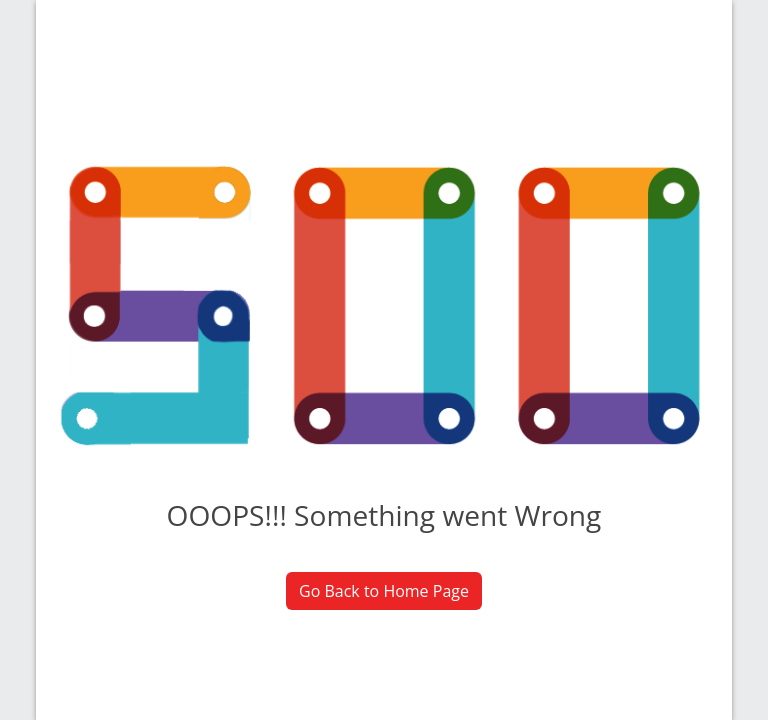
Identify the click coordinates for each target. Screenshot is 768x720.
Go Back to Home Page (384, 591)
